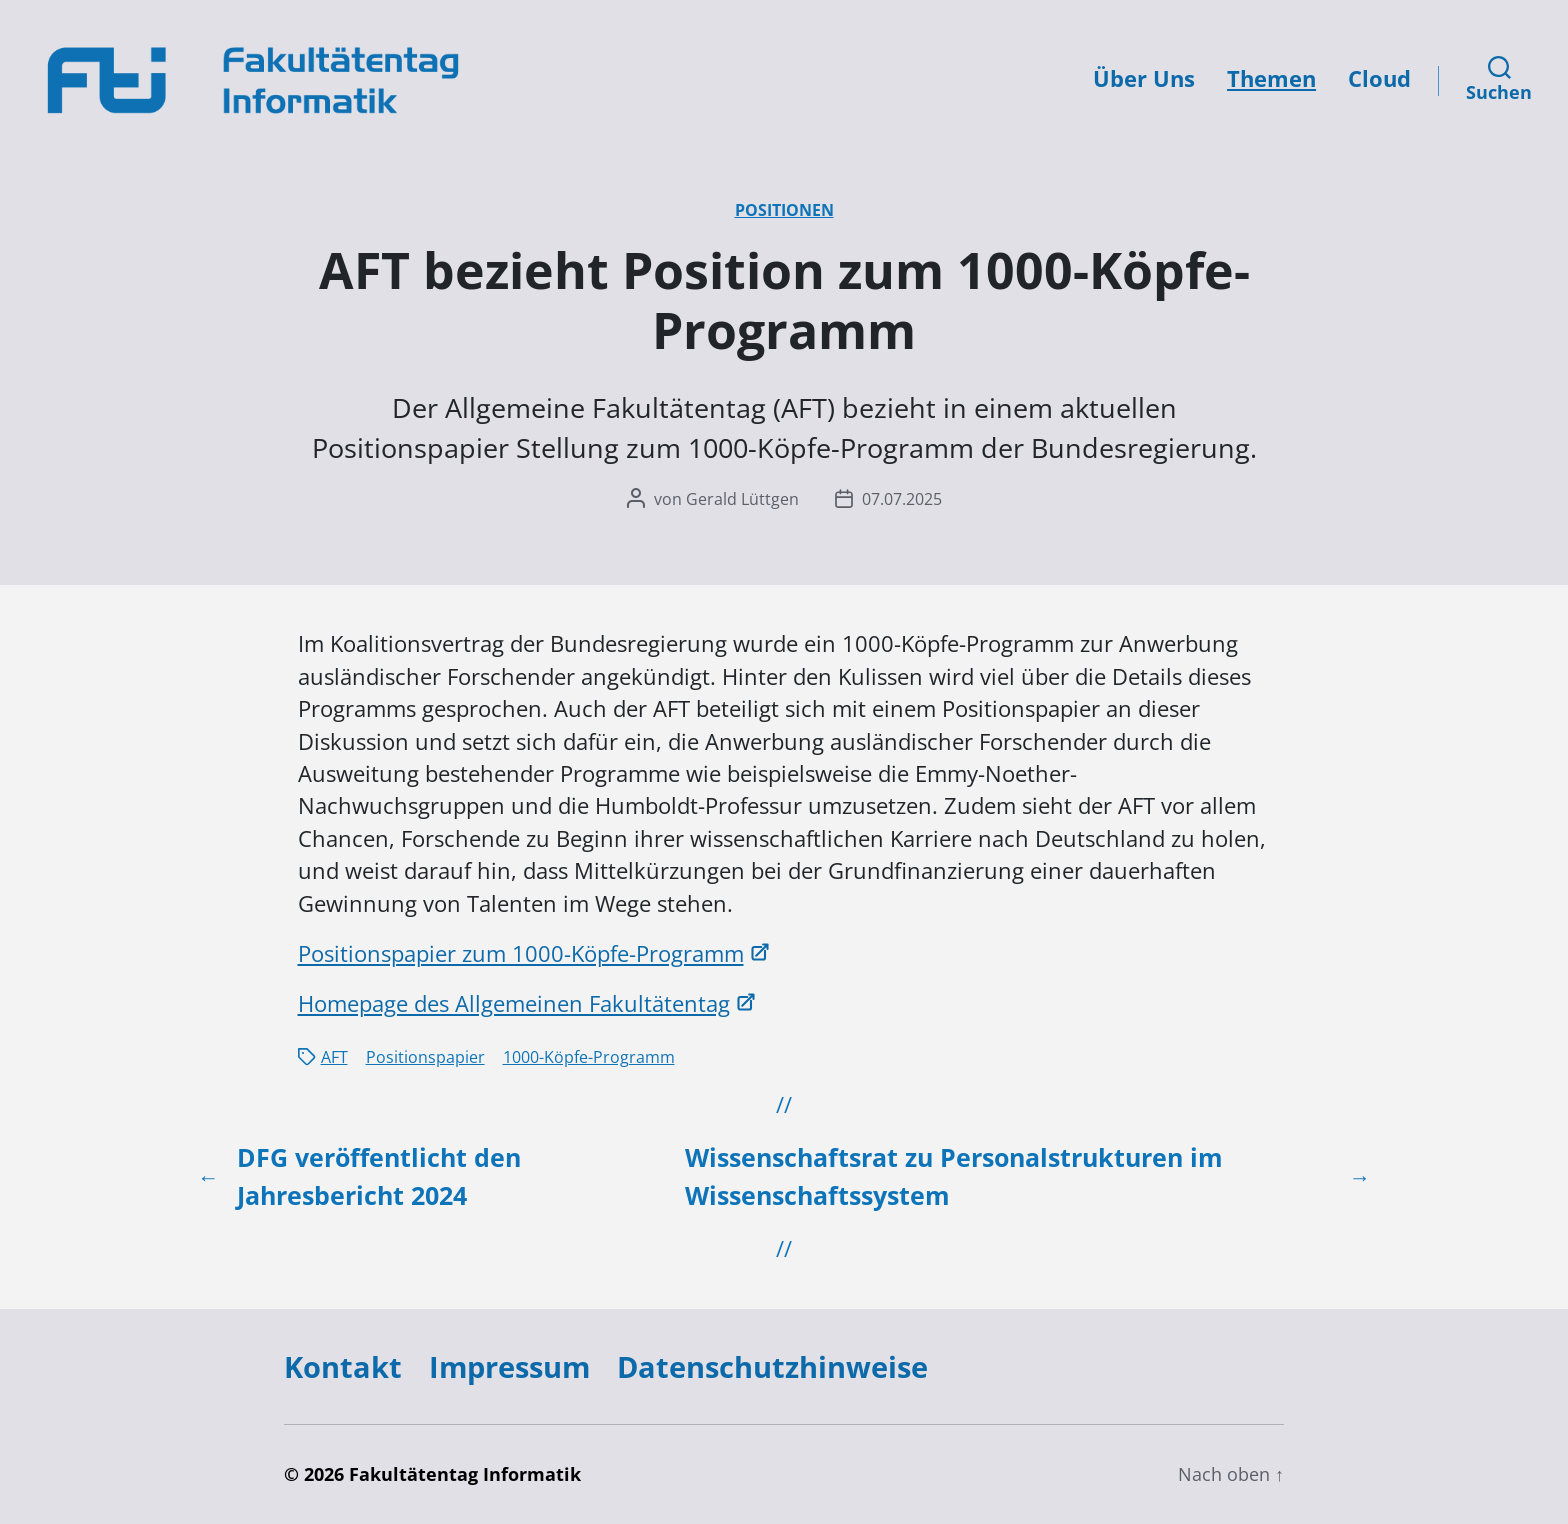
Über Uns (1144, 78)
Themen (1271, 78)
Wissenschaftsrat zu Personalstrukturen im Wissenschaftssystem (954, 1176)
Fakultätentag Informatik (465, 1474)
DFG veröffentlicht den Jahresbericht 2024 (379, 1176)
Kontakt (343, 1366)
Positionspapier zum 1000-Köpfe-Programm (521, 953)
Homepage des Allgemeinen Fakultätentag (514, 1003)
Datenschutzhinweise (772, 1366)
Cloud (1379, 78)
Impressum (509, 1366)
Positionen (784, 210)
